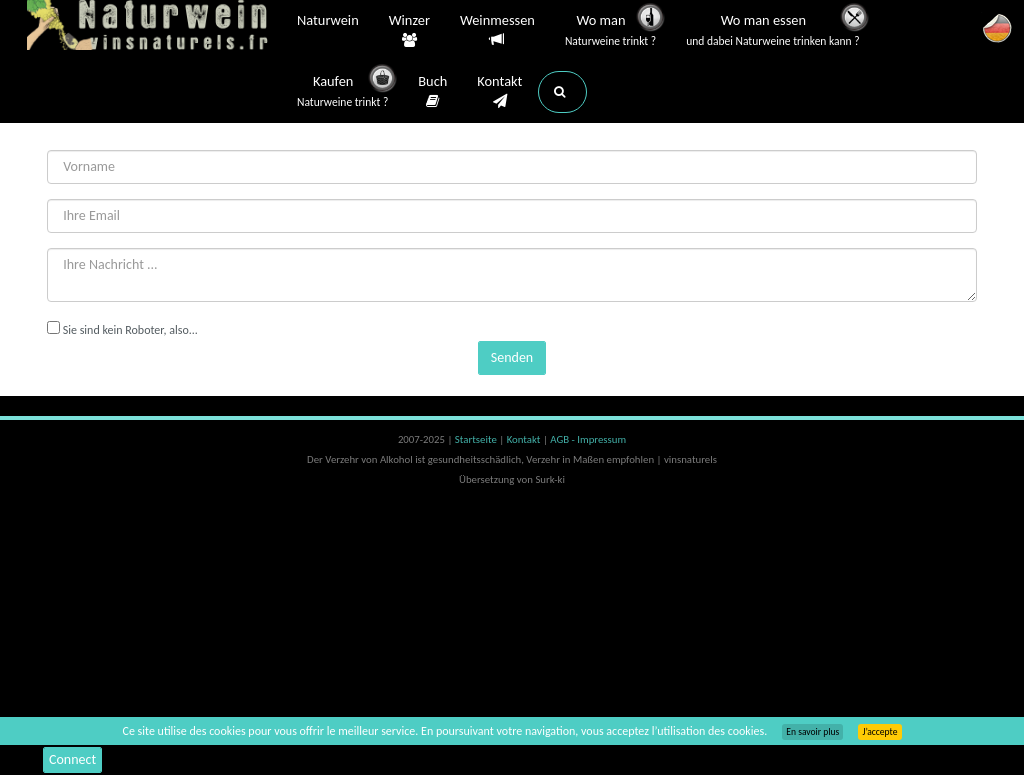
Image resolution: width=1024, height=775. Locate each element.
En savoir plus (812, 732)
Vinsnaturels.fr (152, 27)
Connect (72, 759)
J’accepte (879, 732)
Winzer (409, 31)
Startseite (477, 439)
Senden (512, 357)
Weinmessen (497, 30)
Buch (432, 92)
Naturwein (328, 22)
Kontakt (499, 92)
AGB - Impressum (588, 439)
